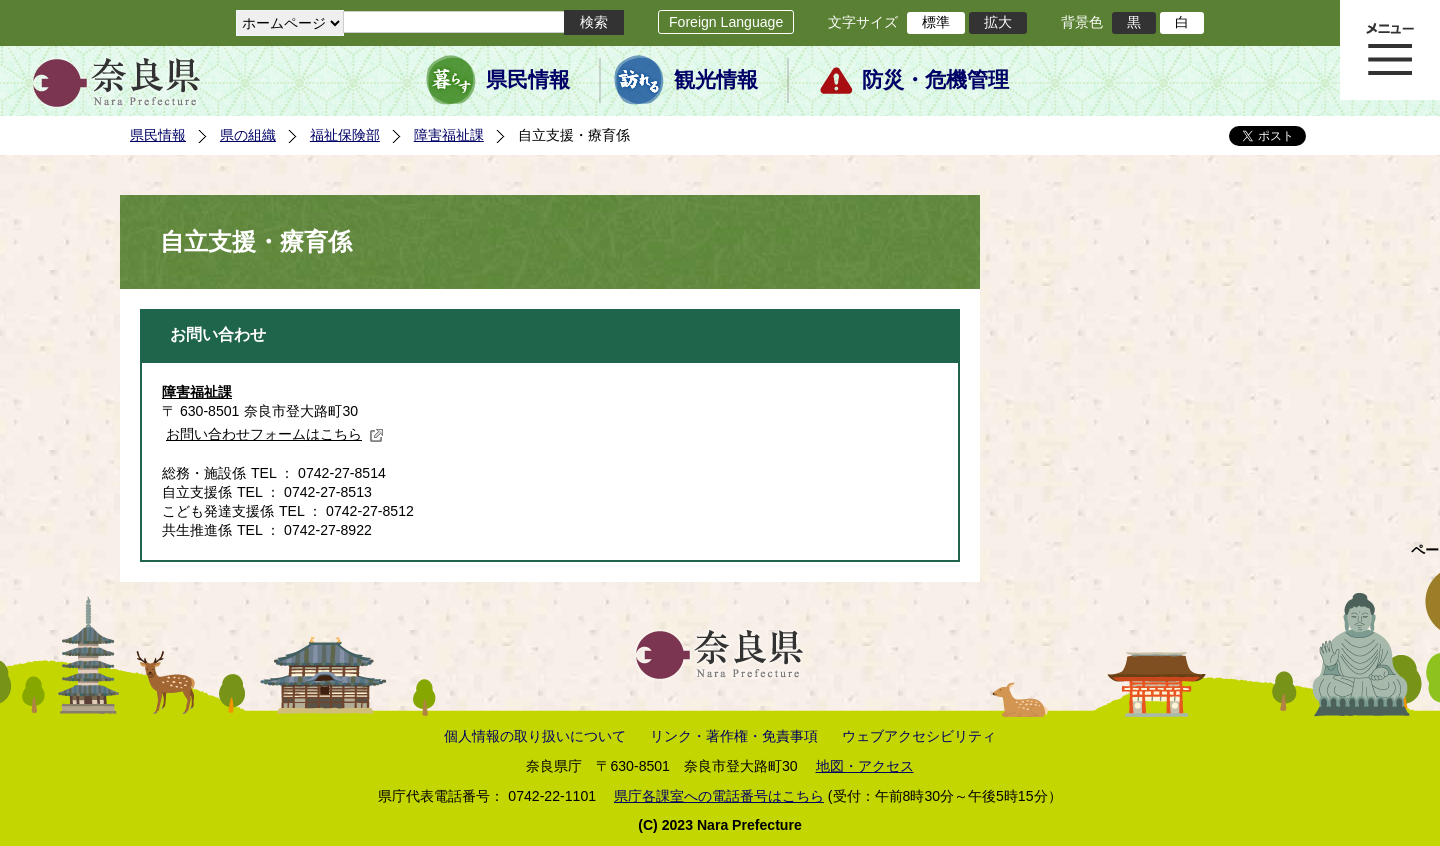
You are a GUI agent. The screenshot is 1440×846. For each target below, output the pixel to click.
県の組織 (248, 135)
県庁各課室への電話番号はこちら (719, 796)
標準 (936, 22)
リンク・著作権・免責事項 (734, 736)
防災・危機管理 (935, 80)
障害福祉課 (449, 135)
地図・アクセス (865, 766)
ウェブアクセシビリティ (919, 736)
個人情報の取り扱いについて (535, 736)
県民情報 (528, 80)
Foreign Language (726, 22)
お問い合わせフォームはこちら (275, 434)
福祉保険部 (345, 135)
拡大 (998, 22)
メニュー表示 (1390, 50)
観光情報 (716, 80)
